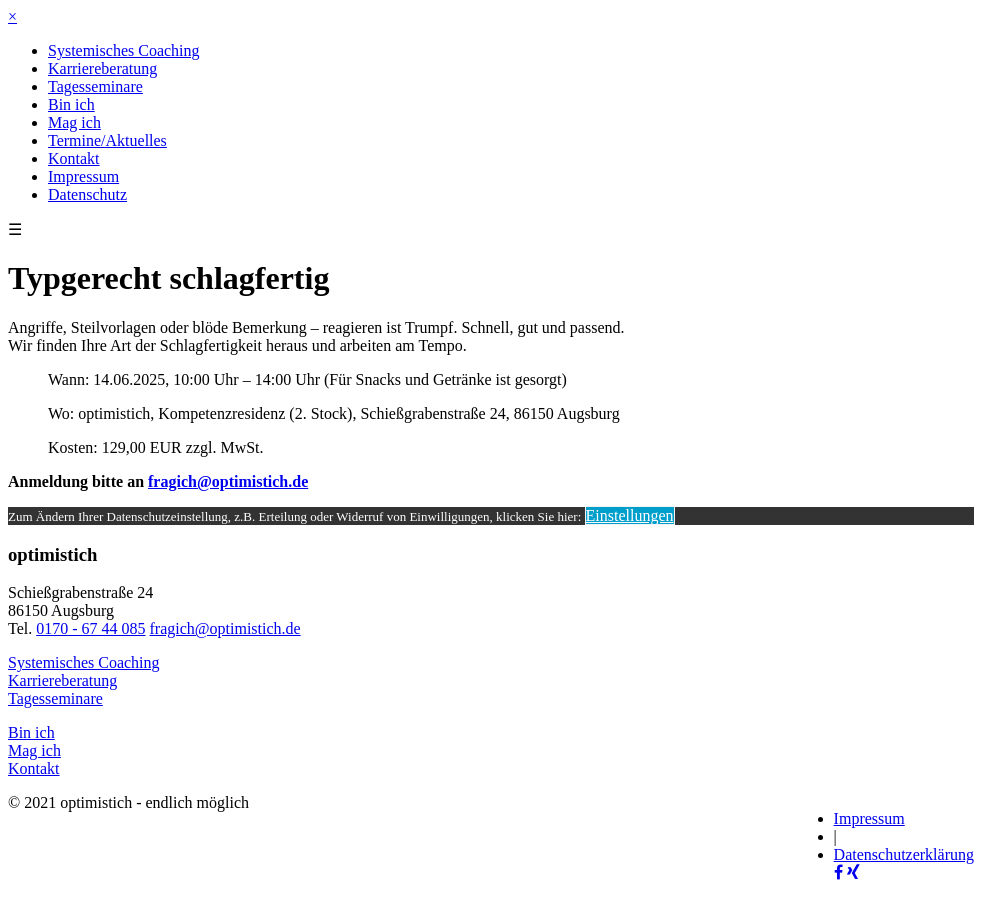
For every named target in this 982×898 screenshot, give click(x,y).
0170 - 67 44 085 (90, 628)
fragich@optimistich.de (228, 481)
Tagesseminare (95, 86)
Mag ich (74, 122)
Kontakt (74, 158)
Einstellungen (630, 515)
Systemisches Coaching (124, 50)
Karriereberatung (102, 68)
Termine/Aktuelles (107, 140)
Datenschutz (87, 194)
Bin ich (71, 104)
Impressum (83, 176)
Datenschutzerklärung (904, 854)
